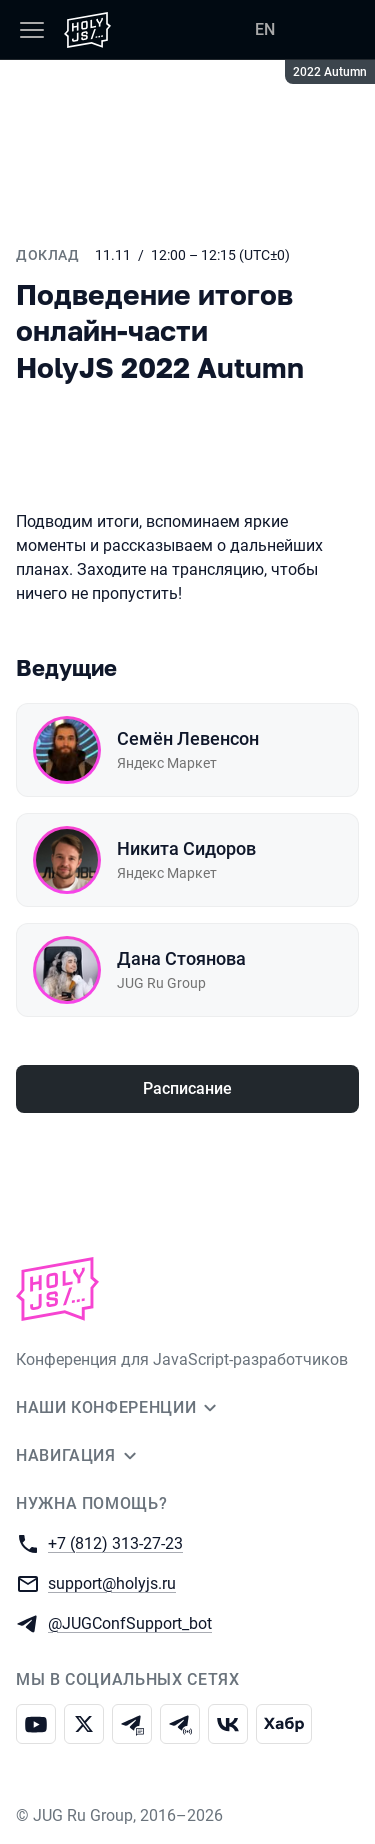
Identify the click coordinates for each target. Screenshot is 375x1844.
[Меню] (32, 30)
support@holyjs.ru (112, 1582)
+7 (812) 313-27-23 (115, 1542)
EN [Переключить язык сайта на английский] (265, 29)
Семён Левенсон (188, 738)
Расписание (187, 1088)
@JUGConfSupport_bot (130, 1622)
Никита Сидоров (186, 848)
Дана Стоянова (181, 958)
